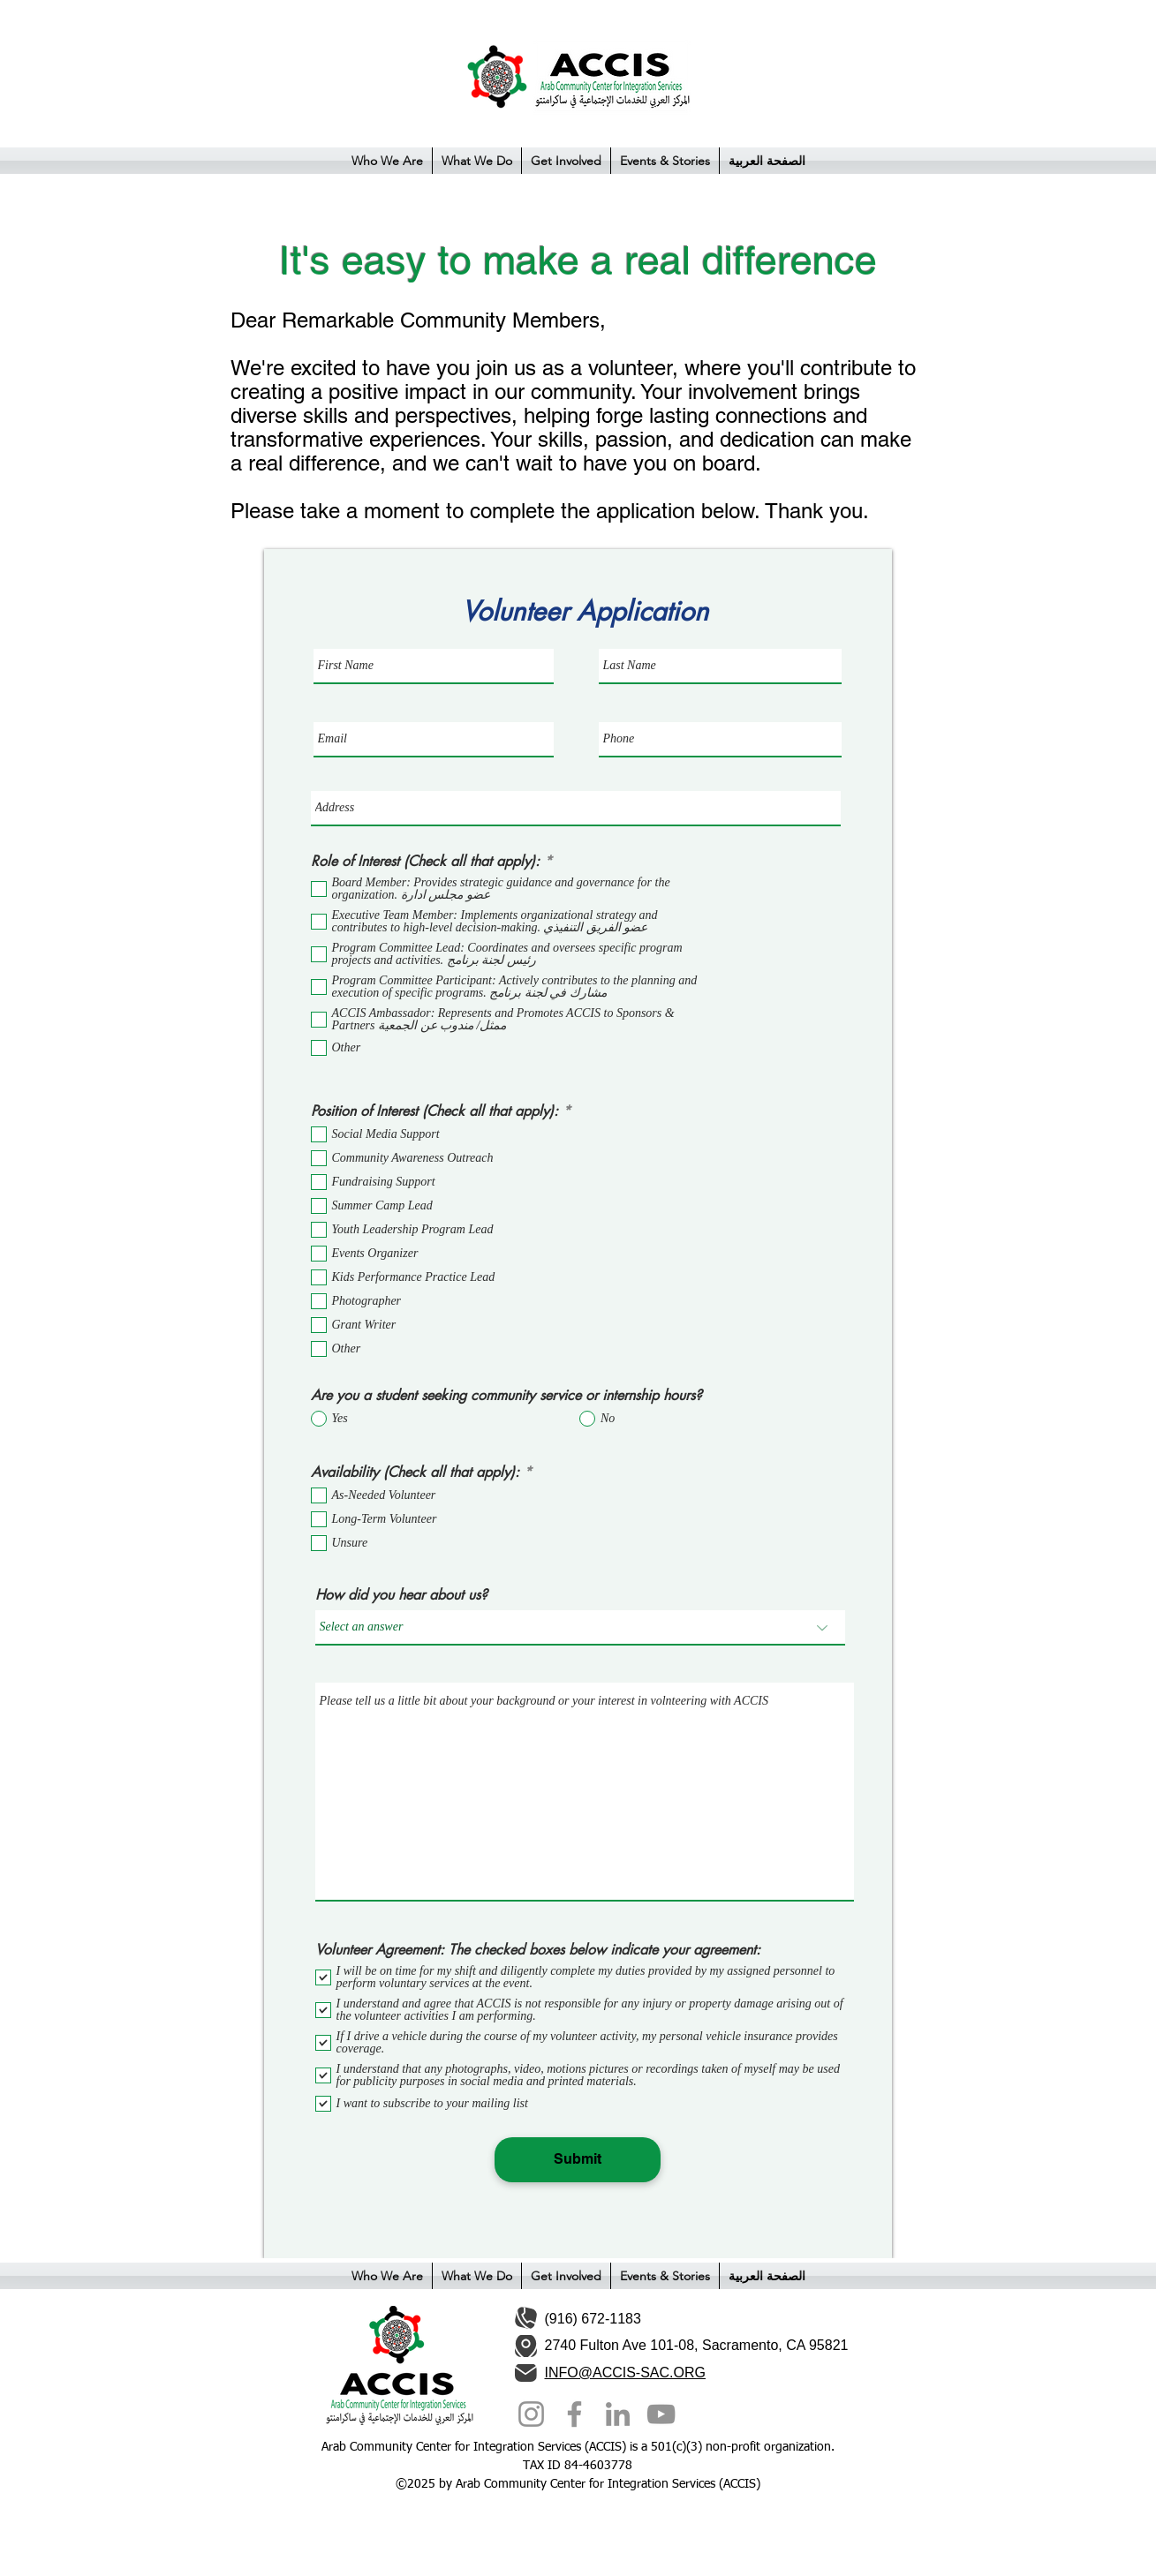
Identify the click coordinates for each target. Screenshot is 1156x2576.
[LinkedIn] (618, 2414)
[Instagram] (531, 2414)
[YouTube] (661, 2414)
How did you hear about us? (401, 1595)
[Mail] (526, 2372)
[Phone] (525, 2318)
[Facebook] (574, 2414)
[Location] (526, 2346)
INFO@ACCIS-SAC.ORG (625, 2372)
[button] (387, 160)
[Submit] (578, 2159)
